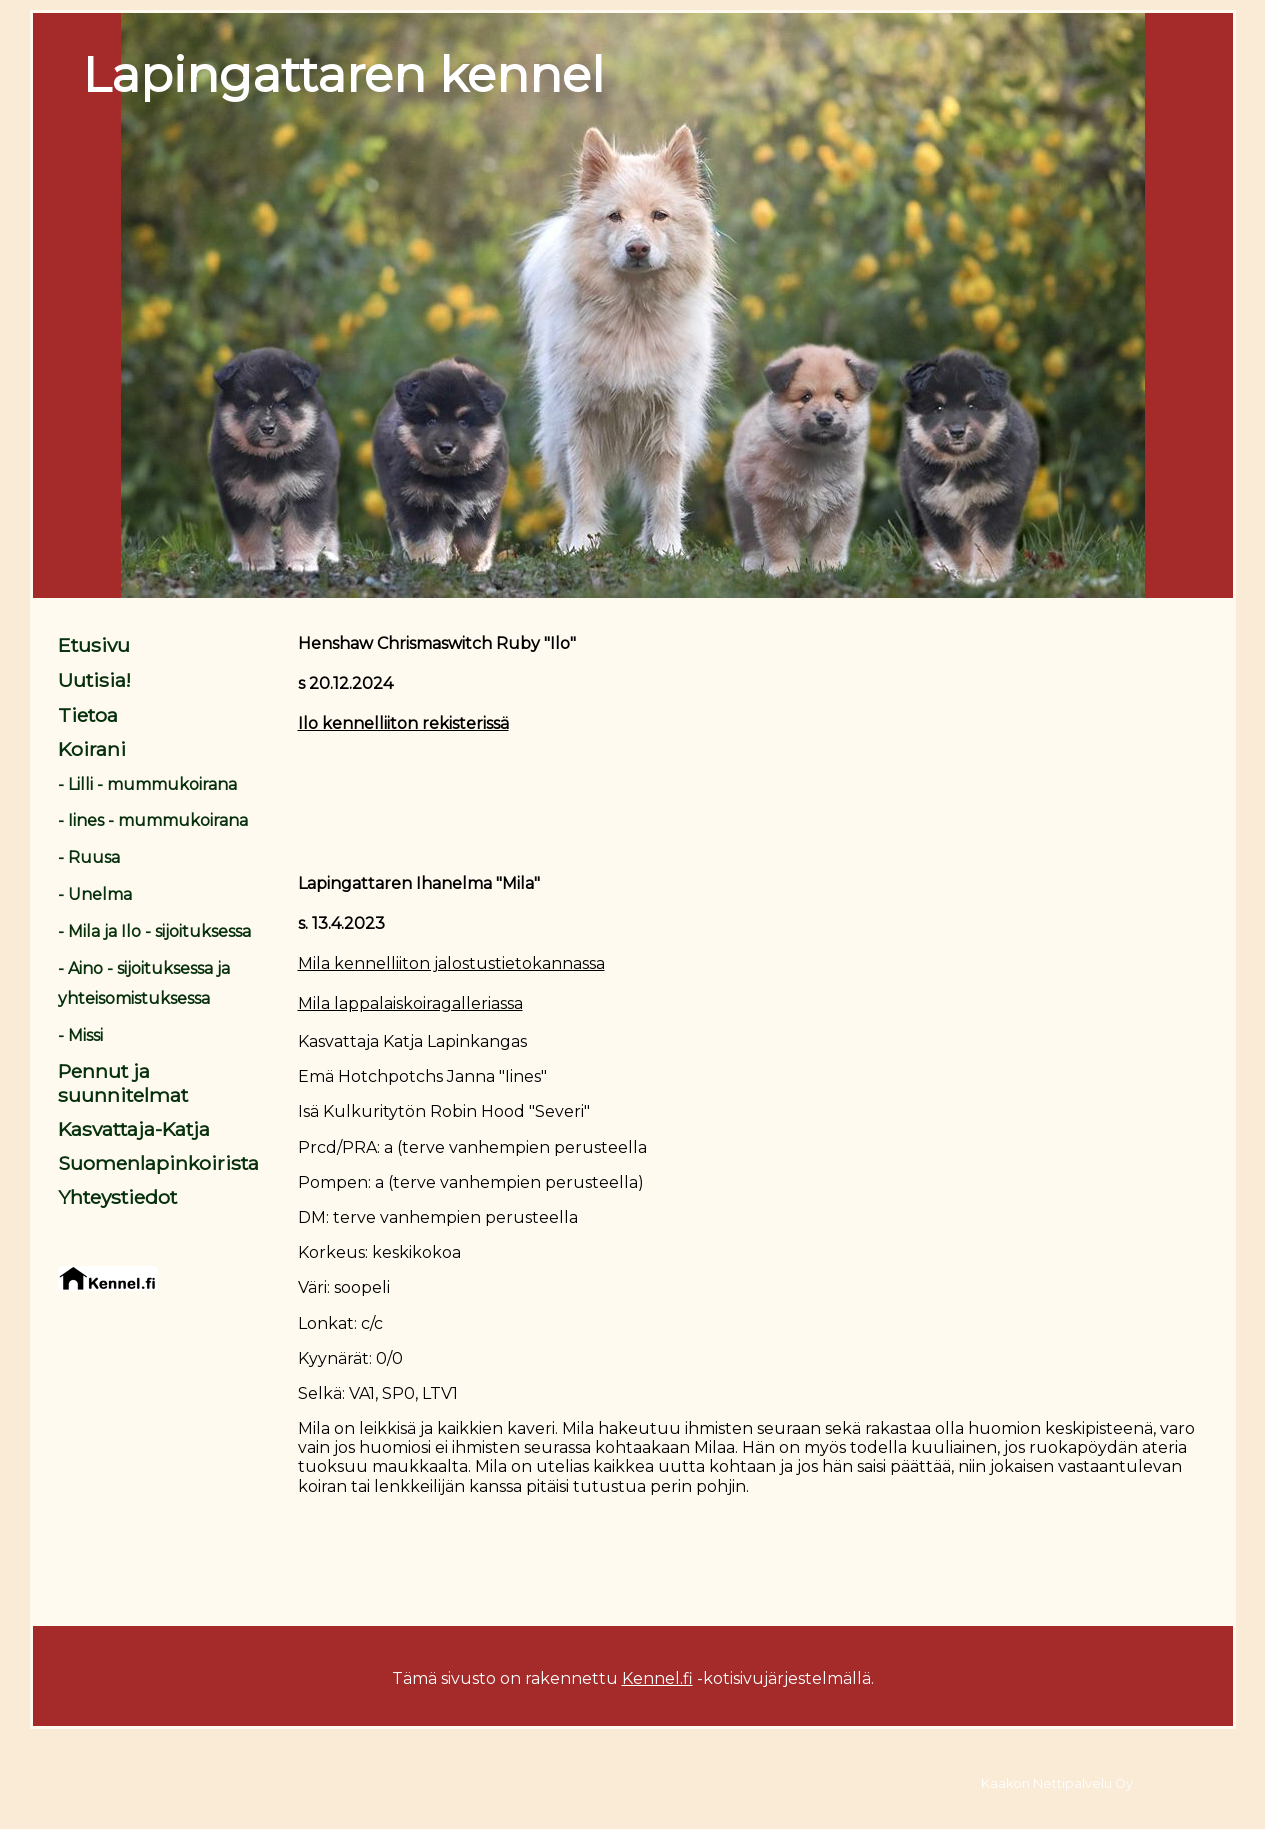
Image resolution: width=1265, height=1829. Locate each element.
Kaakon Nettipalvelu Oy (1057, 1783)
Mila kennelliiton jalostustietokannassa (451, 963)
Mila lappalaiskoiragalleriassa (410, 1003)
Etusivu (94, 645)
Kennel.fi (657, 1678)
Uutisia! (94, 680)
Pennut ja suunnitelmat (123, 1083)
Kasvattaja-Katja (134, 1129)
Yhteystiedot (117, 1197)
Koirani (92, 749)
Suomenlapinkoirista (158, 1163)
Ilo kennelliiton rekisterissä (403, 723)
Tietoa (88, 715)
